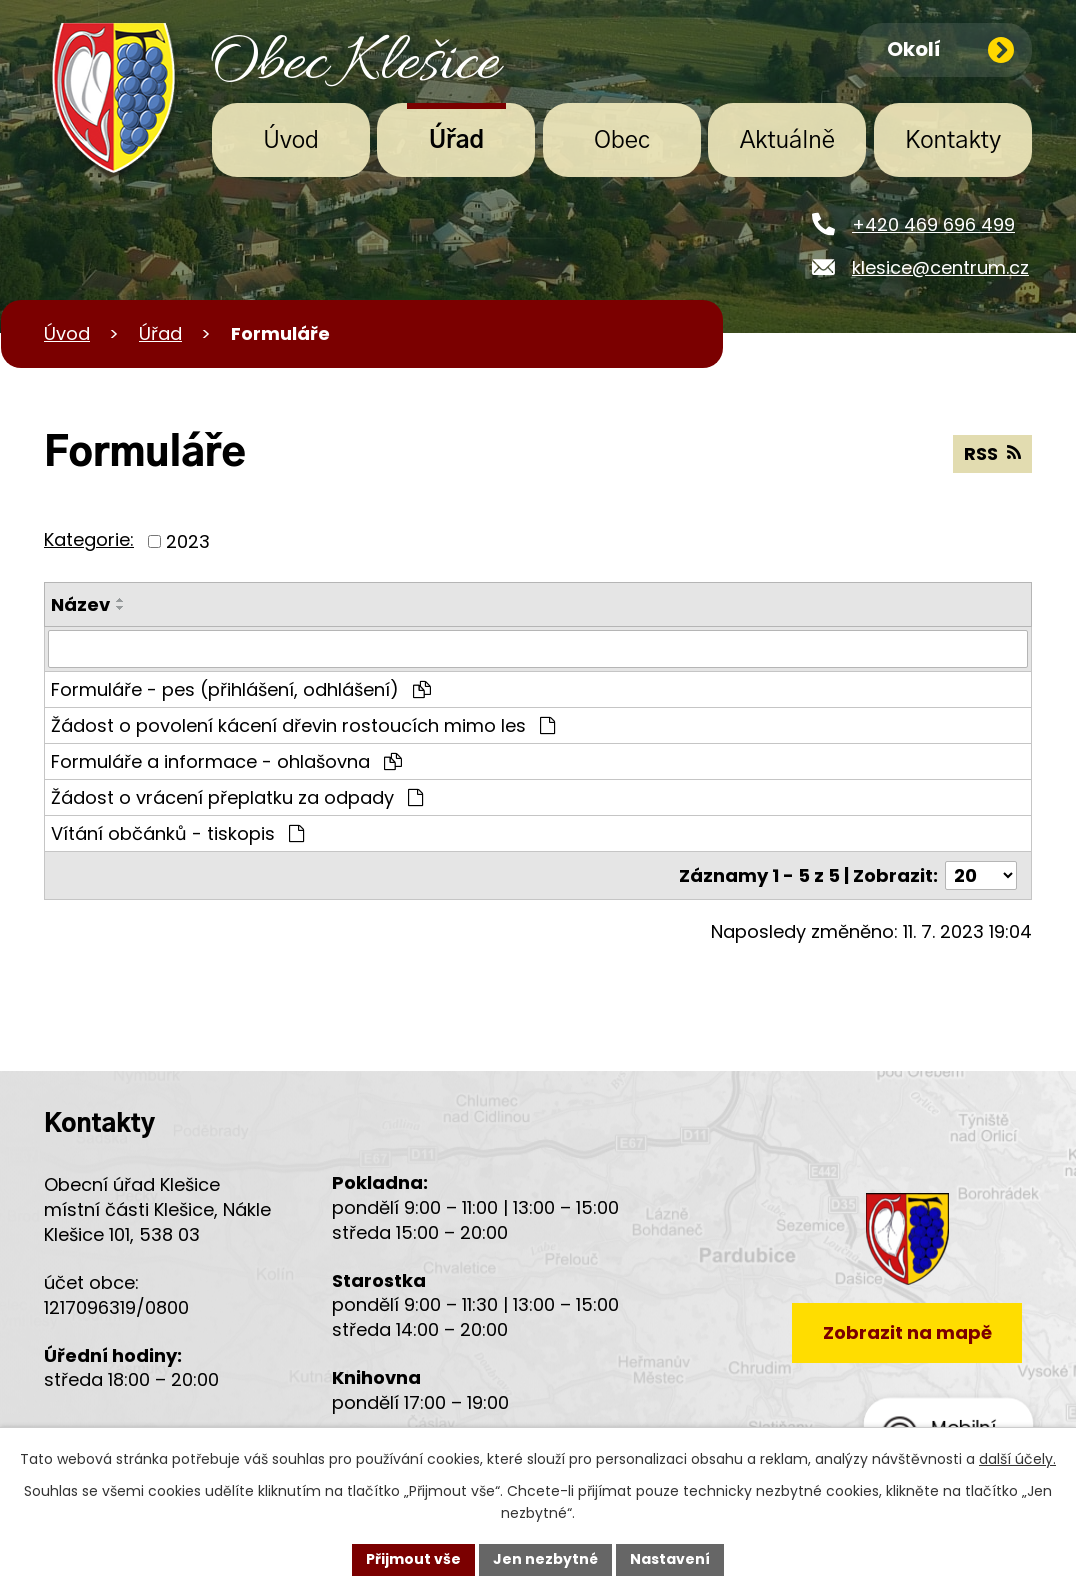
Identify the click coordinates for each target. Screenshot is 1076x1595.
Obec (622, 141)
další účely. (1017, 1459)
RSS (992, 453)
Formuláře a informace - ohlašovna (226, 761)
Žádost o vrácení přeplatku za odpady (237, 797)
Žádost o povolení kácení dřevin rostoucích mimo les (303, 725)
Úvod (291, 141)
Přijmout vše (413, 1559)
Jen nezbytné (545, 1559)
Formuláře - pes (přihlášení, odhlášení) (241, 689)
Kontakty (953, 141)
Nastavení (670, 1559)
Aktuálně (787, 141)
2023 (188, 541)
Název (80, 604)
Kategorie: (89, 539)
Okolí (950, 49)
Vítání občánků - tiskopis (177, 833)
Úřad (457, 141)
